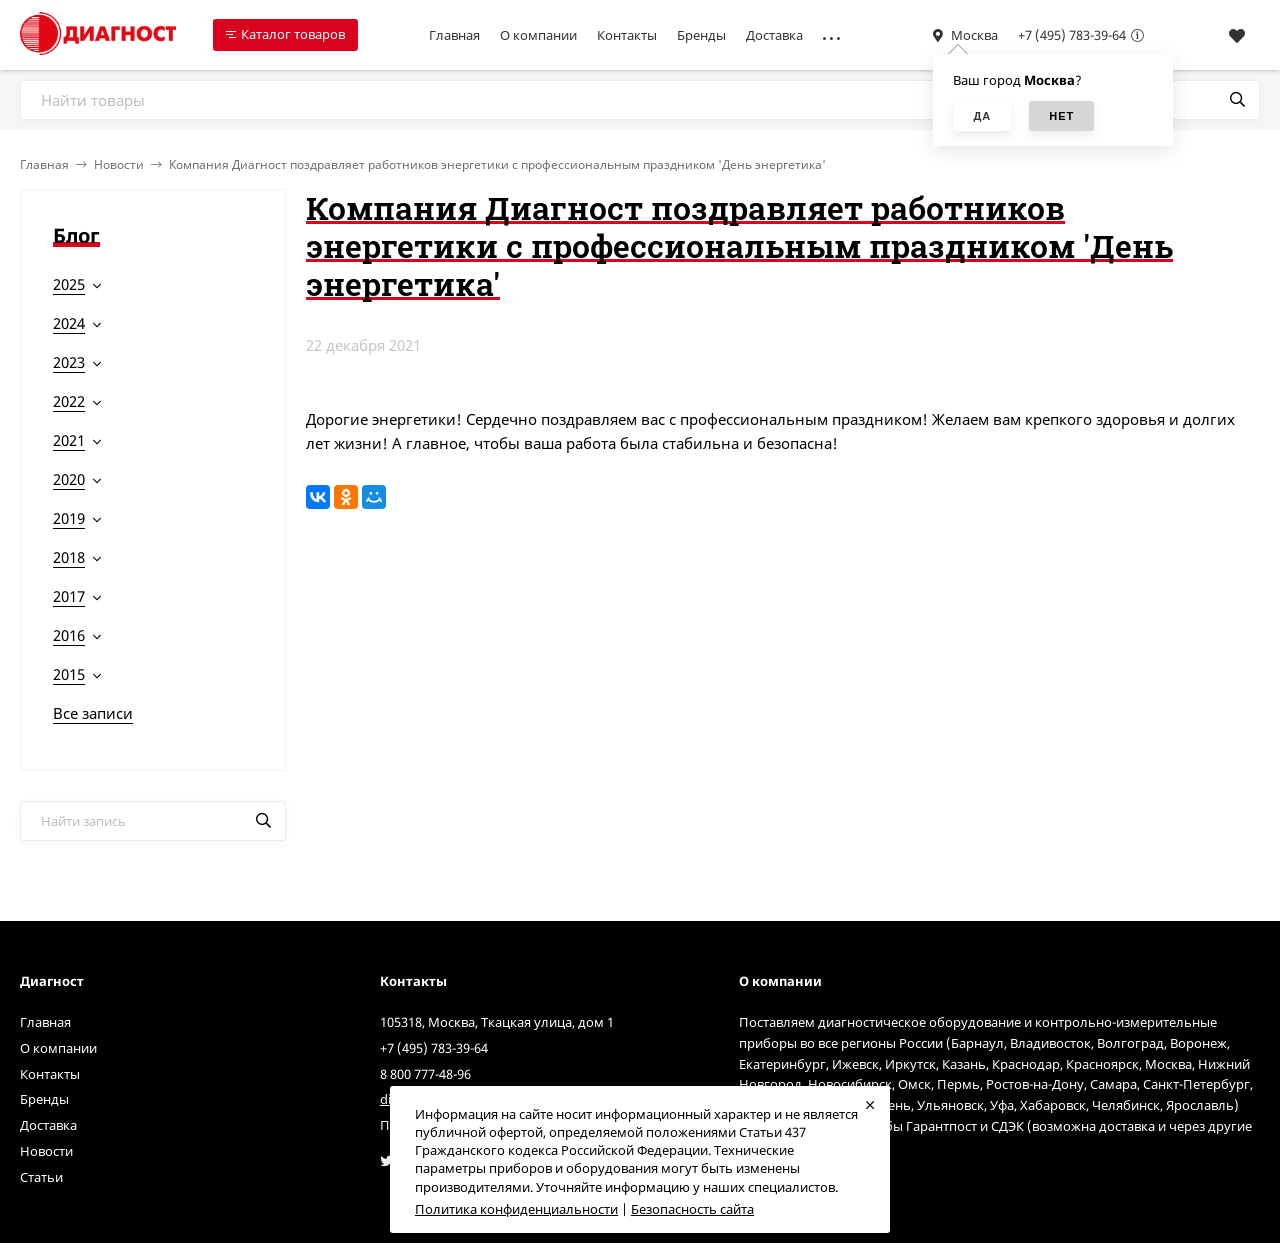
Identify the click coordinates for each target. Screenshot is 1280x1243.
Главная (454, 35)
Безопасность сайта (692, 1209)
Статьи (41, 1177)
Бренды (701, 35)
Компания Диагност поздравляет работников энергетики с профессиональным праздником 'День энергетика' (497, 164)
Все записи (93, 713)
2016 (69, 635)
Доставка (774, 35)
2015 (69, 674)
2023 (69, 362)
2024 (69, 323)
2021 (69, 440)
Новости (119, 164)
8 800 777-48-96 (425, 1074)
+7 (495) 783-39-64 (1072, 35)
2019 (69, 518)
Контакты (627, 35)
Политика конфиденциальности (516, 1209)
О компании (538, 35)
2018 (69, 557)
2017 (69, 596)
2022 (69, 401)
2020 (69, 479)
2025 (69, 284)
